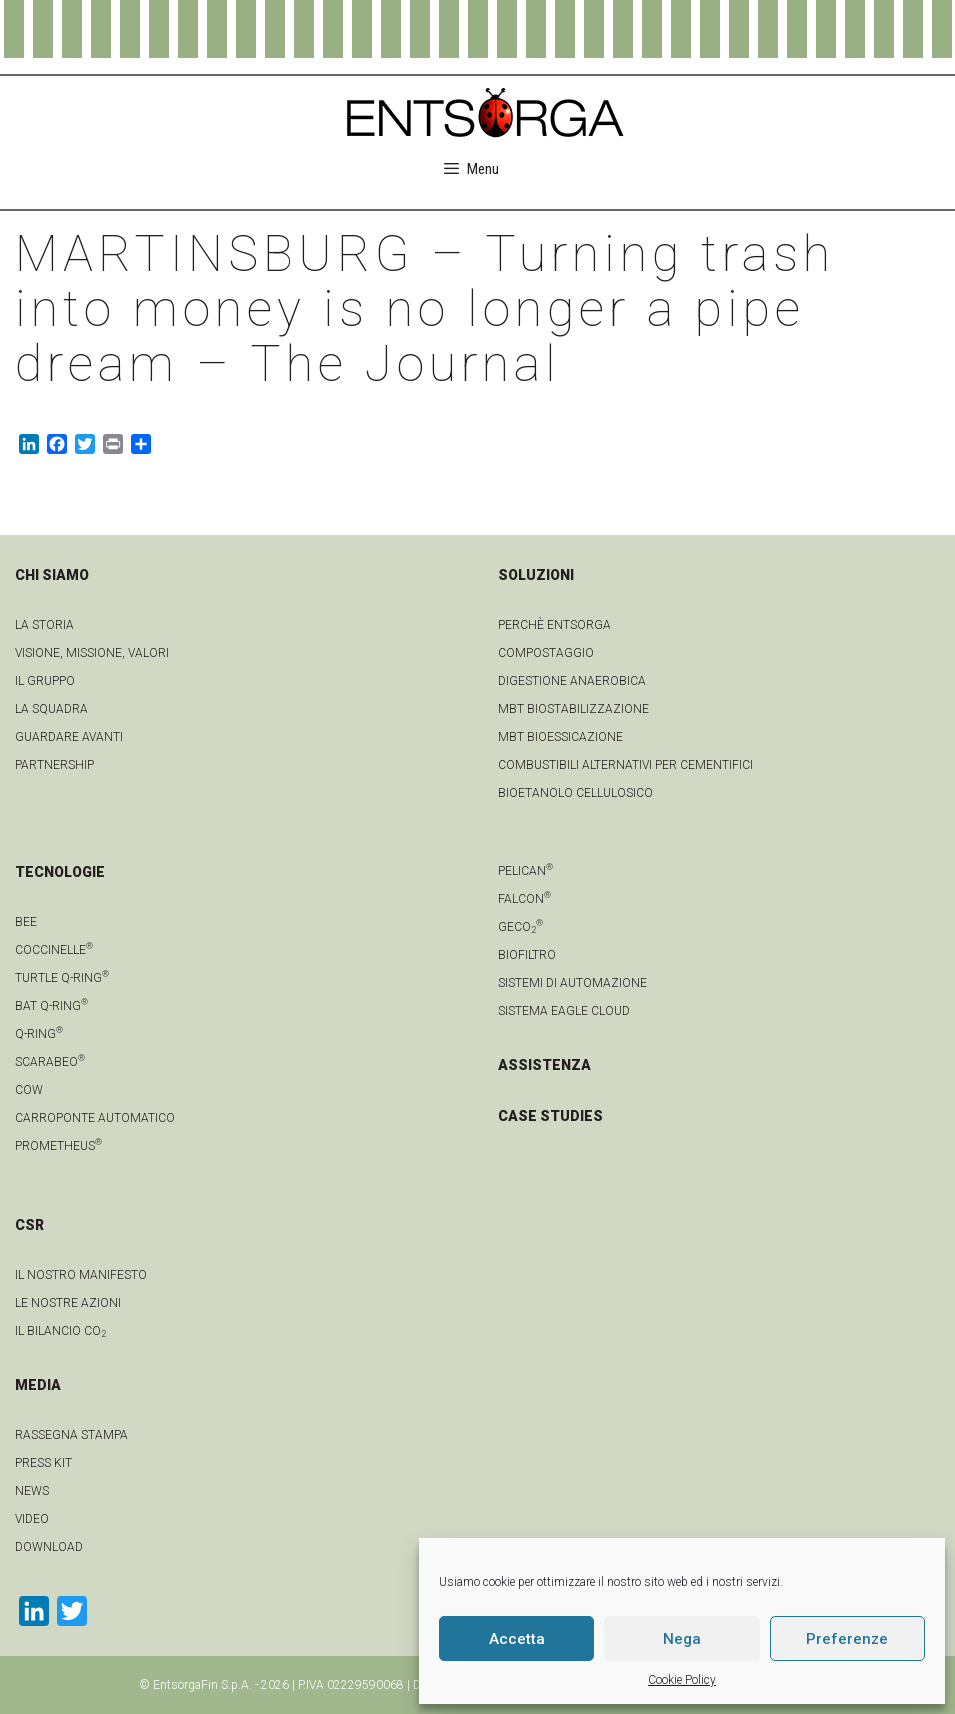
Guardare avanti (69, 737)
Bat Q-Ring (51, 1006)
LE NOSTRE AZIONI (68, 1303)
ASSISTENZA (544, 1065)
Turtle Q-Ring (62, 978)
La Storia (44, 625)
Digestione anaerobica (572, 681)
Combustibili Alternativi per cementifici (625, 765)
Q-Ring (39, 1034)
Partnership (54, 765)
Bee (26, 922)
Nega (682, 1639)
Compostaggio (546, 653)
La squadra (51, 709)
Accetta (517, 1639)
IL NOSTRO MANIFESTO (81, 1275)
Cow (29, 1090)
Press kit (43, 1463)
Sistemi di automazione (572, 983)
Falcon (524, 899)
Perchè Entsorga (554, 625)
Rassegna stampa (71, 1435)
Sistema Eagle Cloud (564, 1011)
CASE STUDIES (550, 1116)
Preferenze (847, 1639)
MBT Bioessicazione (560, 737)
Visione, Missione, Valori (92, 653)
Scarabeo (50, 1062)
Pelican (525, 871)
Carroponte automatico (95, 1118)
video (32, 1519)
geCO (520, 927)
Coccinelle (54, 950)
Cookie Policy (682, 1680)
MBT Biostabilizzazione (573, 709)
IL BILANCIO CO (60, 1331)
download (49, 1547)
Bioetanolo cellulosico (575, 793)
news (32, 1491)
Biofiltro (527, 955)
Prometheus (58, 1146)
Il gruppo (45, 681)
